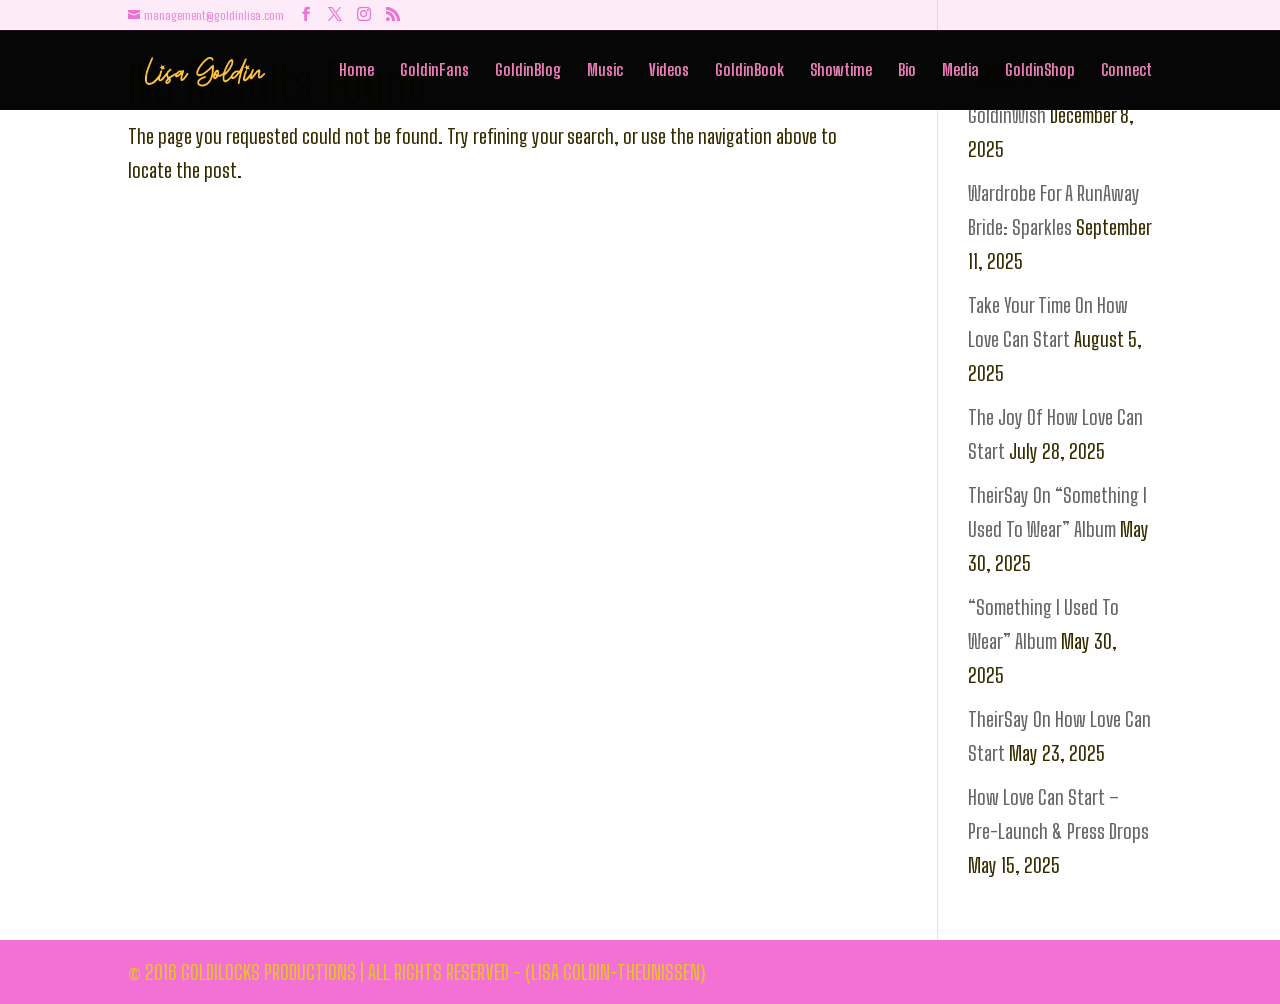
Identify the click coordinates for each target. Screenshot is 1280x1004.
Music (605, 71)
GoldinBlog (528, 71)
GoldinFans (434, 71)
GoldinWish (1007, 115)
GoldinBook (749, 71)
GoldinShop (1040, 71)
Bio (907, 71)
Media (960, 71)
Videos (669, 71)
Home (356, 71)
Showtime (841, 71)
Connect (1126, 71)
